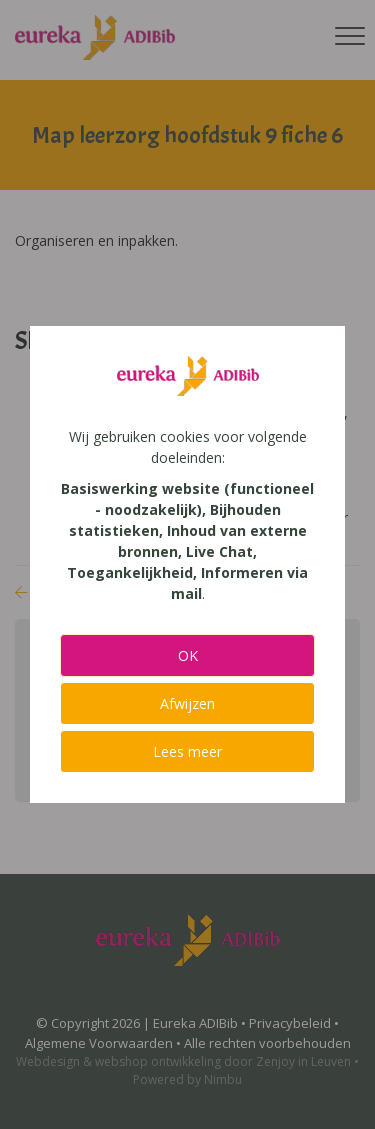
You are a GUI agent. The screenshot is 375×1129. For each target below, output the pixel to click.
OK (188, 655)
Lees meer (187, 751)
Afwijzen (187, 703)
